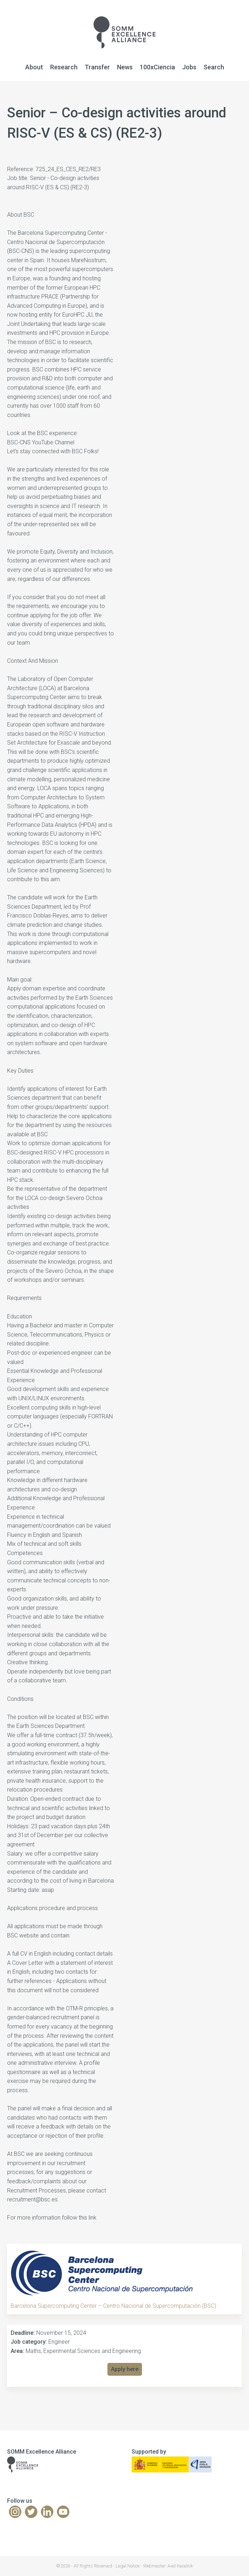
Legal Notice (127, 2566)
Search (213, 67)
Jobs (189, 67)
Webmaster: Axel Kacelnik (168, 2566)
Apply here (124, 2369)
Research (64, 67)
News (125, 67)
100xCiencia (157, 67)
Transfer (97, 67)
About (34, 67)
